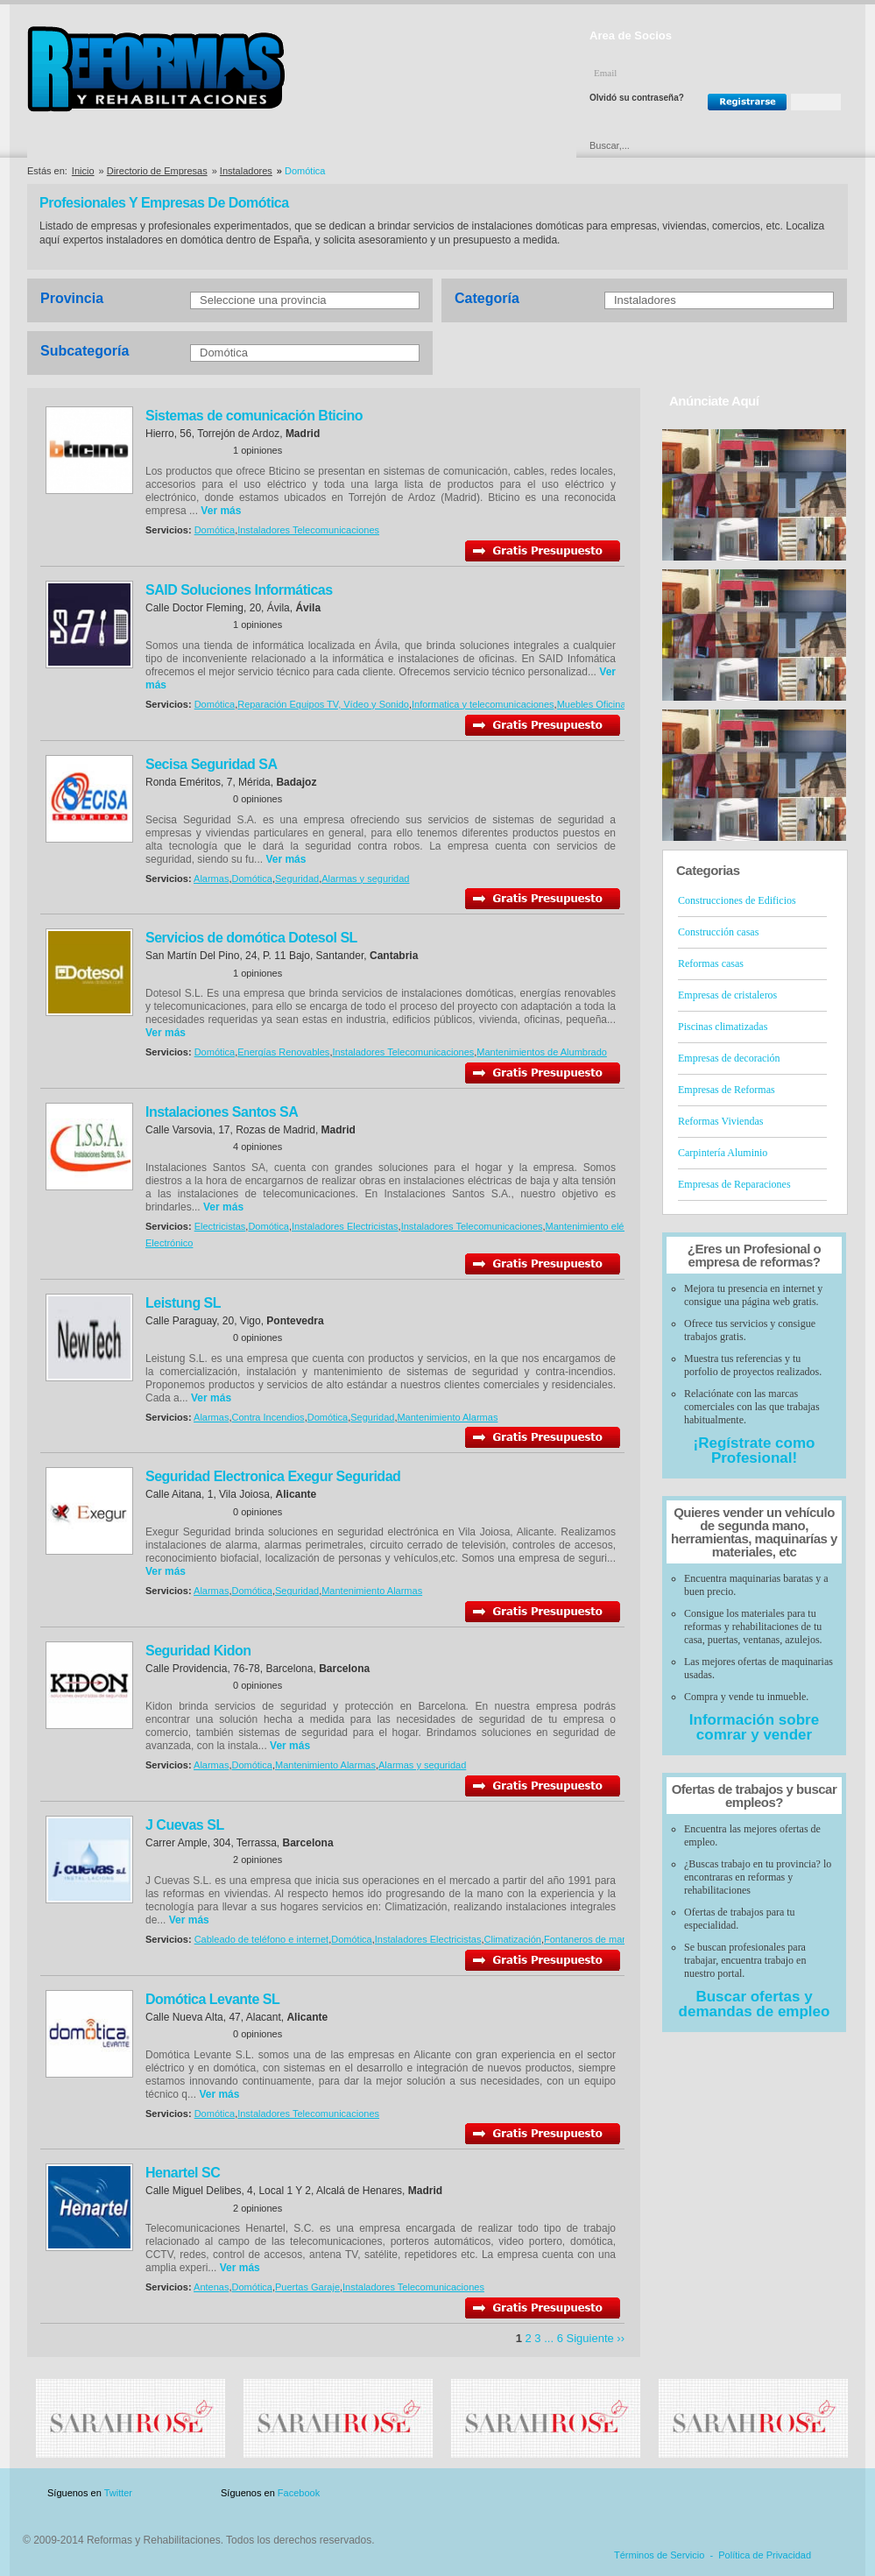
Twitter (118, 2493)
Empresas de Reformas (726, 1089)
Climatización (512, 1939)
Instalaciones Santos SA (221, 1112)
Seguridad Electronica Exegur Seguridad (272, 1476)
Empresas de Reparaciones (734, 1184)
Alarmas (211, 878)
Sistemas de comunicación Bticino (254, 415)
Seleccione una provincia (263, 300)
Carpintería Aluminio (722, 1153)
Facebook (299, 2493)
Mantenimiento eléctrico (596, 1226)
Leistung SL (183, 1302)
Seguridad (297, 878)
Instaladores (246, 171)
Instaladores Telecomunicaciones (308, 530)
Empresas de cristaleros (727, 995)
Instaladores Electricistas (345, 1226)
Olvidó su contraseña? (636, 97)
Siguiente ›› (595, 2338)
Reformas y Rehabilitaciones (156, 68)
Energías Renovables (283, 1052)
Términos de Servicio (659, 2555)
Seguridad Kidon (198, 1650)
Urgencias (511, 145)
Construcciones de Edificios (737, 900)
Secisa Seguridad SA (211, 764)
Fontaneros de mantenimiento (608, 1939)
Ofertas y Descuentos (378, 145)
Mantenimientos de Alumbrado (541, 1052)
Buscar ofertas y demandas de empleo (754, 2004)
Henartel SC (182, 2172)
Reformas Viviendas (720, 1121)
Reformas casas (711, 963)
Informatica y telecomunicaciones (483, 704)
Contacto (755, 2493)
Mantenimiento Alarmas (447, 1417)
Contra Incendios (267, 1417)
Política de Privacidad (764, 2555)
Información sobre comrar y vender (754, 1727)
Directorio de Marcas (241, 145)
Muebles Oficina (591, 704)
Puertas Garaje (307, 2287)
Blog (822, 2493)
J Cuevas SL (184, 1824)
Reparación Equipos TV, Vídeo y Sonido (323, 704)
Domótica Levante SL (212, 1999)
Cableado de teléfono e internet (261, 1939)
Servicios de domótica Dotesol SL (251, 937)
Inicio (83, 171)
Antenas (211, 2287)
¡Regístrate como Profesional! (754, 1450)
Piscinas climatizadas (722, 1026)
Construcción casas (718, 932)
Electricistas (220, 1226)
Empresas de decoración (729, 1058)
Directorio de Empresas (99, 145)
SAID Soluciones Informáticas (239, 589)
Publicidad (674, 2493)
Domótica (224, 352)
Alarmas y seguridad (365, 878)
